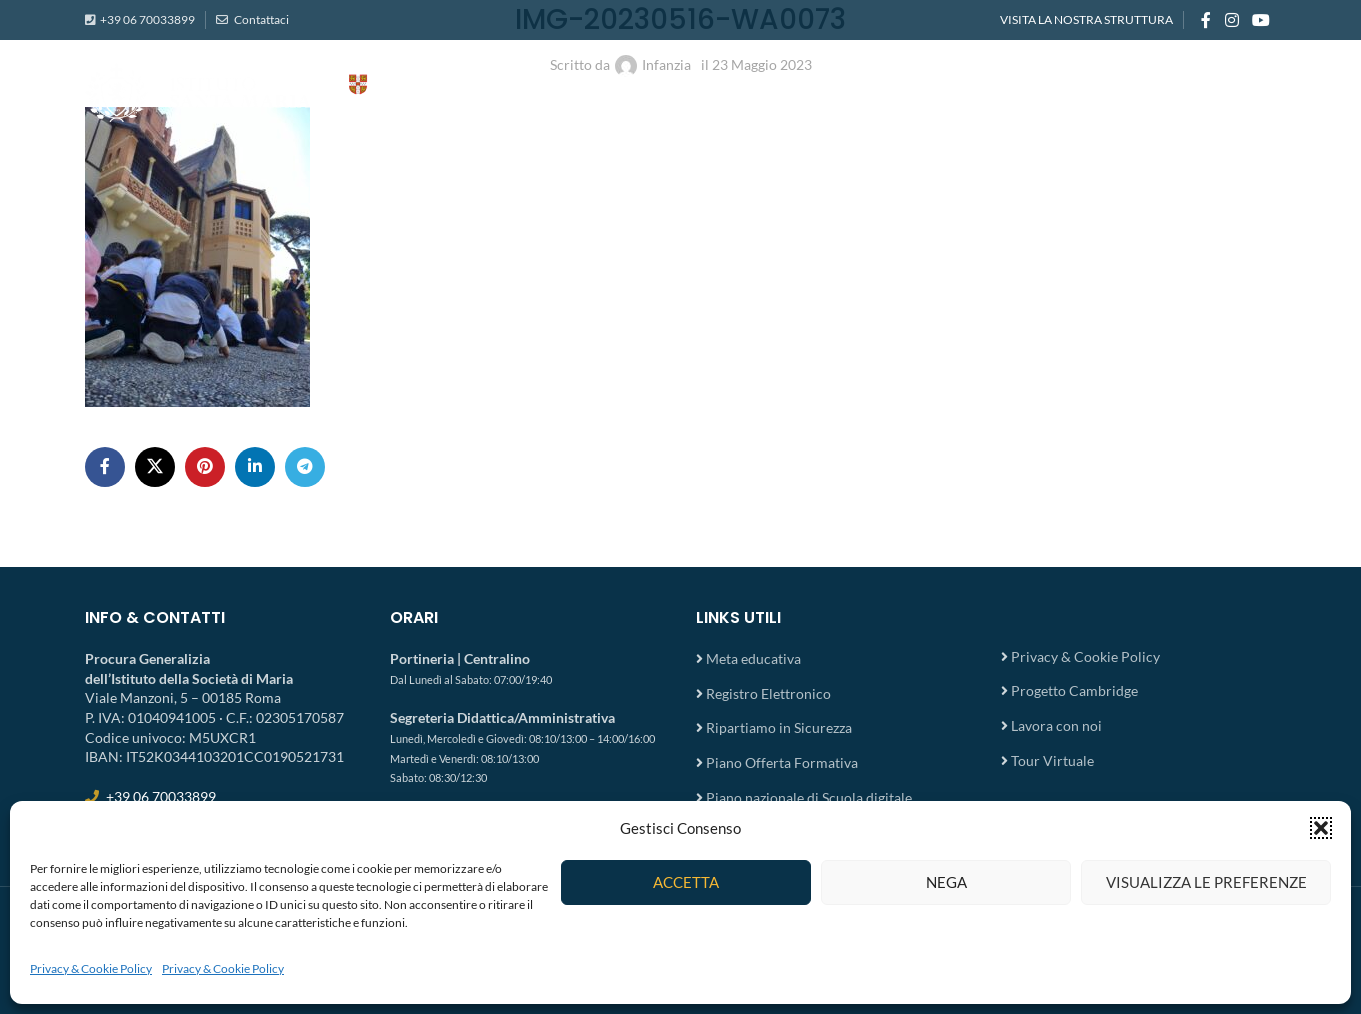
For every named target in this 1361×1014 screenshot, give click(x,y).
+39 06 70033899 (147, 19)
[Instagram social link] (1231, 20)
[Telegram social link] (305, 467)
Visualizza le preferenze (1206, 882)
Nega (946, 882)
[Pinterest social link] (205, 467)
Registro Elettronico (768, 693)
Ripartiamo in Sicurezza (779, 727)
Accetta (686, 882)
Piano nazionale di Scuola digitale (809, 797)
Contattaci (260, 19)
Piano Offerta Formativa (782, 762)
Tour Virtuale (1052, 760)
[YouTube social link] (1260, 20)
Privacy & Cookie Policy (91, 968)
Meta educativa (753, 658)
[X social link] (155, 467)
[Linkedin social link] (255, 467)
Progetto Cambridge (1074, 690)
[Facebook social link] (1206, 20)
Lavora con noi (1056, 725)
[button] (1321, 828)
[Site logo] (285, 90)
